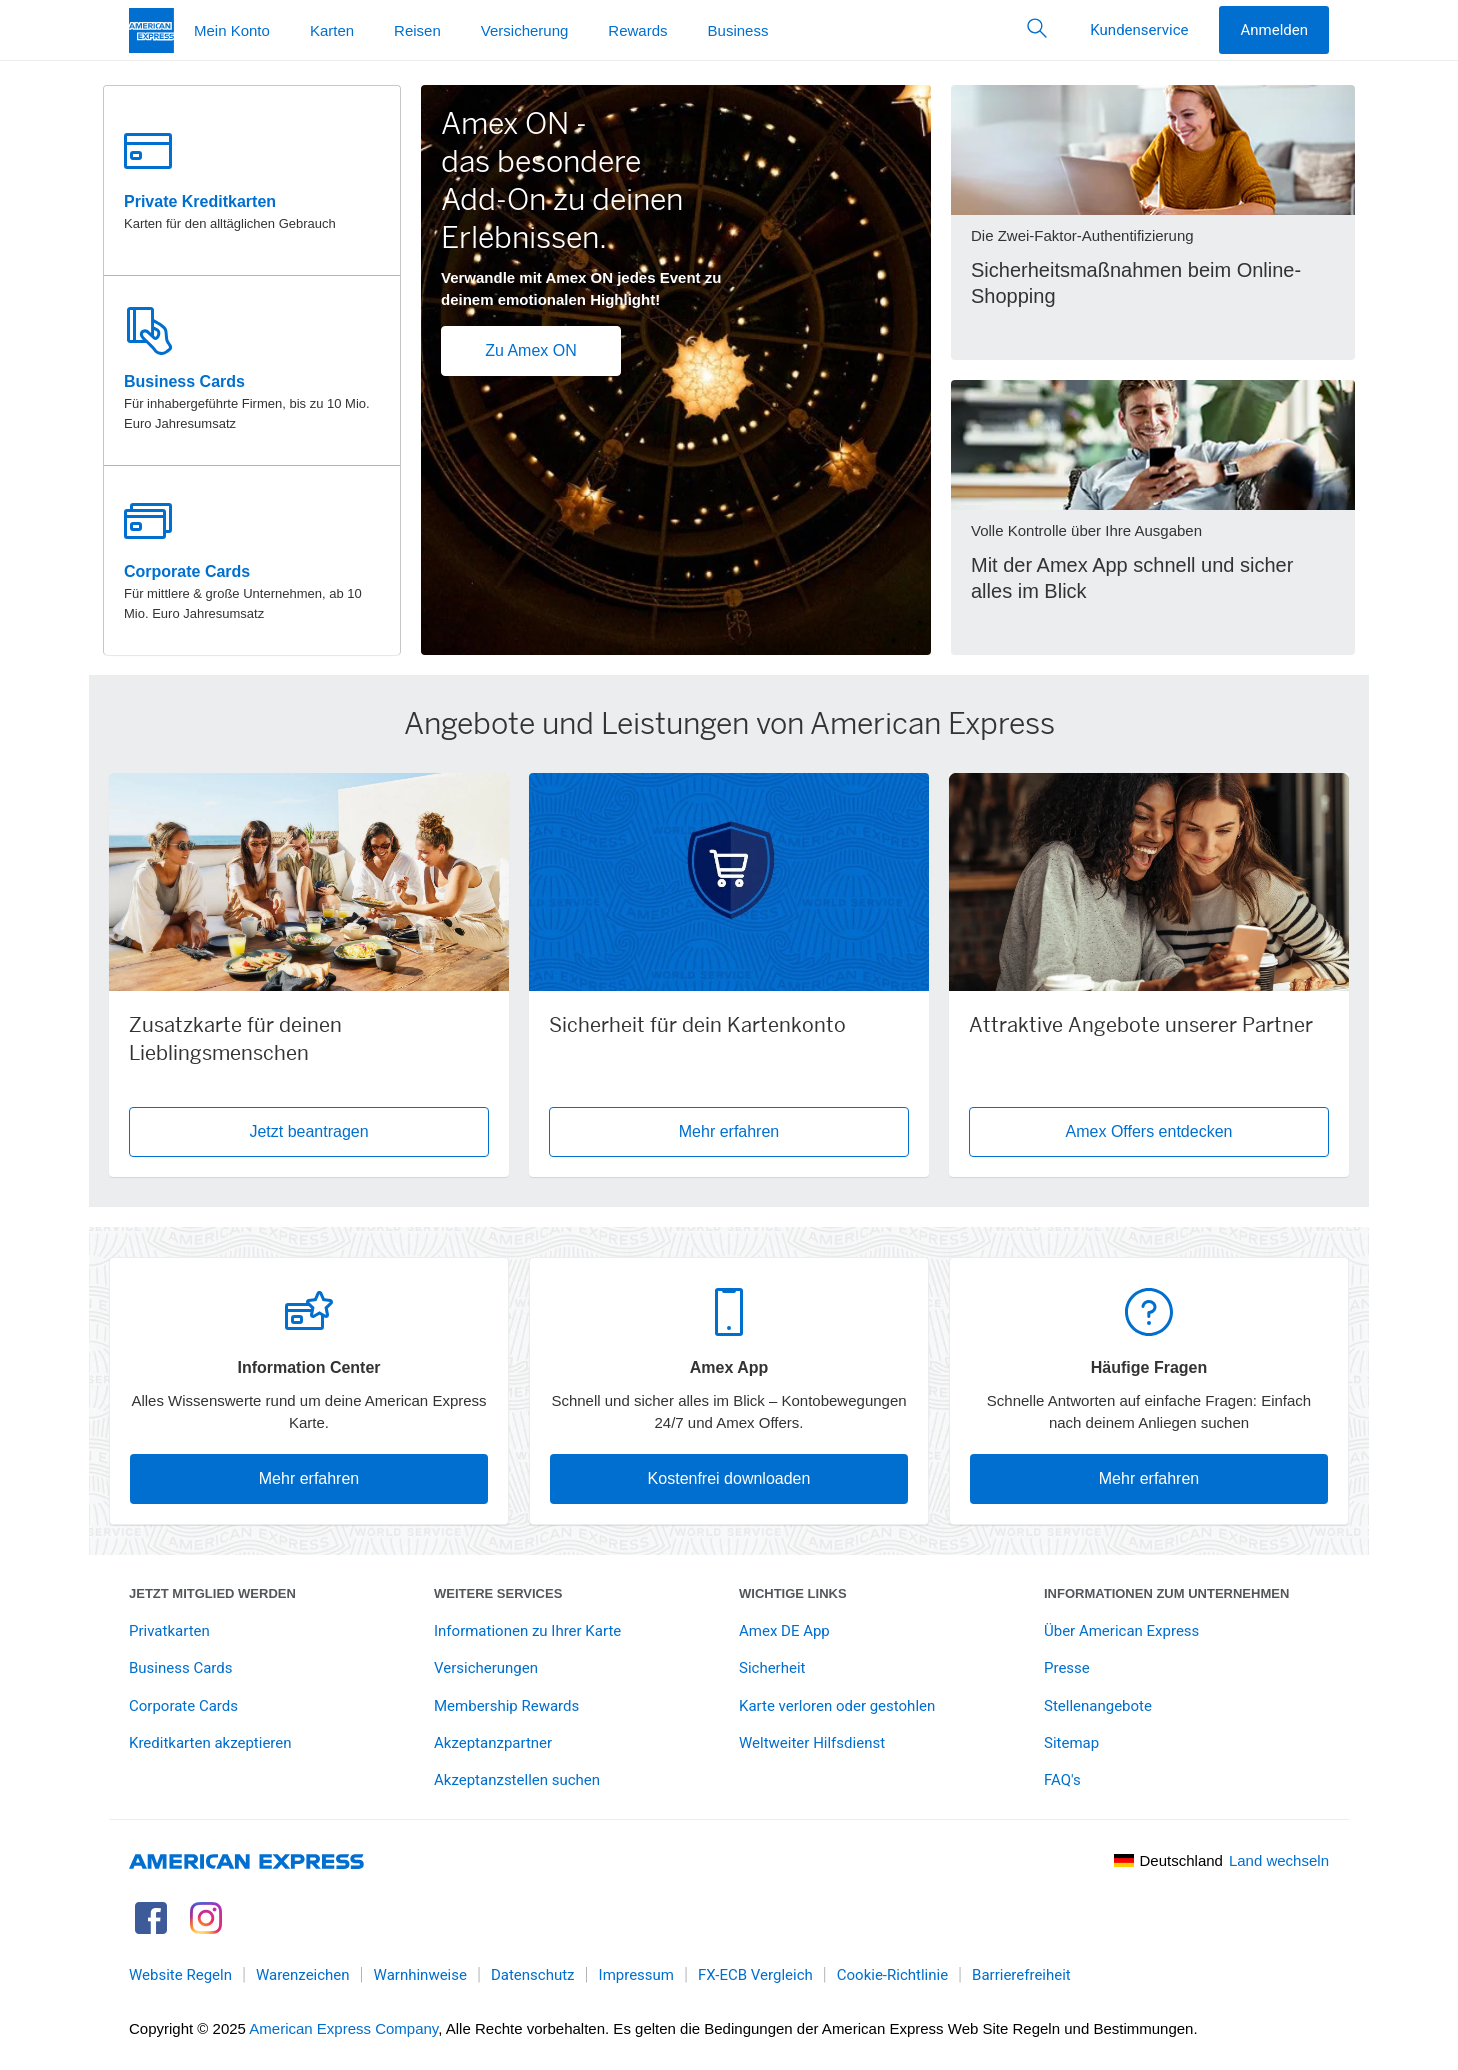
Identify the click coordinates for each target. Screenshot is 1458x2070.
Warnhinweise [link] (420, 1975)
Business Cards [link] (181, 1668)
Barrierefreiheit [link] (1021, 1975)
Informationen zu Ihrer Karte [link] (527, 1631)
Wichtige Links (793, 1593)
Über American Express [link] (1121, 1631)
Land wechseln (1279, 1860)
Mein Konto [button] (232, 30)
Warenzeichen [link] (303, 1975)
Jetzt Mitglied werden (212, 1593)
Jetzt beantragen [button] (369, 1131)
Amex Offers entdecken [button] (1149, 1131)
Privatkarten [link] (169, 1631)
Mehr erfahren (309, 1478)
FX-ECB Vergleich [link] (755, 1975)
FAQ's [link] (1062, 1780)
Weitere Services (498, 1593)
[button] (1037, 30)
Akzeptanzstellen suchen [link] (517, 1780)
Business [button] (738, 30)
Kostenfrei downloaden (729, 1478)
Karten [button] (332, 30)
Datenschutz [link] (533, 1975)
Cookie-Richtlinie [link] (892, 1975)
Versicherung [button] (525, 30)
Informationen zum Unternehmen (1166, 1593)
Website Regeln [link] (180, 1975)
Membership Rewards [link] (506, 1706)
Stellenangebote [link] (1098, 1706)
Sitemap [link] (1071, 1743)
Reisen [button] (417, 30)
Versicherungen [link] (486, 1668)
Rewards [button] (637, 30)
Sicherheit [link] (772, 1668)
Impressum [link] (636, 1975)
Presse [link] (1067, 1668)
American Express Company (343, 2028)
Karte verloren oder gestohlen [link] (837, 1706)
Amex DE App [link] (784, 1631)
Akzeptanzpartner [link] (493, 1743)
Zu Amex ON (531, 350)
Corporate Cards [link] (183, 1706)
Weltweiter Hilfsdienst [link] (812, 1743)
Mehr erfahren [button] (729, 1131)
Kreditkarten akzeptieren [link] (210, 1743)
